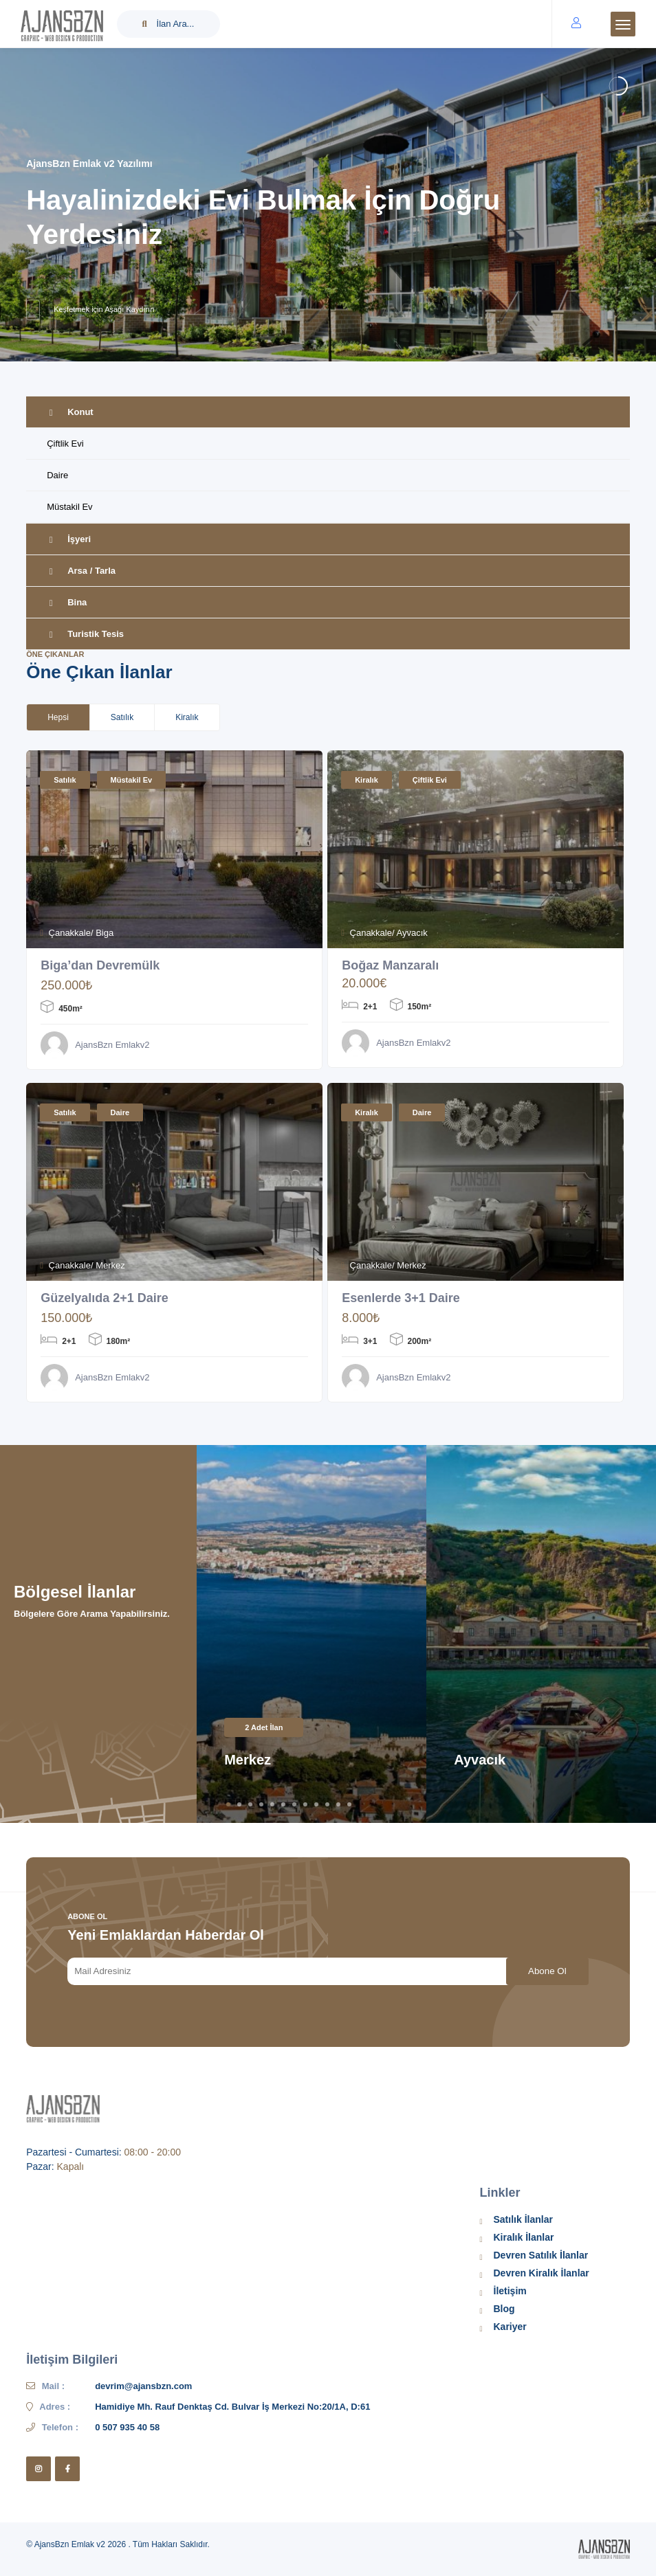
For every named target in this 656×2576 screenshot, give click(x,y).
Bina (67, 602)
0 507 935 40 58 (127, 2427)
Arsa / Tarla (81, 570)
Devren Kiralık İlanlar (541, 2272)
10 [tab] (327, 1804)
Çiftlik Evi (65, 443)
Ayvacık (479, 1759)
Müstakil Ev (69, 507)
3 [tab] (250, 1804)
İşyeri (69, 539)
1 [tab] (228, 1804)
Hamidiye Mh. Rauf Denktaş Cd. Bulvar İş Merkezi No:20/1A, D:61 (232, 2406)
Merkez (247, 1759)
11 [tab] (338, 1804)
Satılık (65, 780)
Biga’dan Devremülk (100, 965)
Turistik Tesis (85, 634)
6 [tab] (283, 1804)
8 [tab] (305, 1804)
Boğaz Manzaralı (390, 965)
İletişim (510, 2290)
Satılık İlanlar (523, 2219)
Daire (57, 475)
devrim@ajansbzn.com (143, 2386)
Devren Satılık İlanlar (541, 2255)
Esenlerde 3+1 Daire (401, 1298)
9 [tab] (316, 1804)
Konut (70, 412)
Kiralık (366, 780)
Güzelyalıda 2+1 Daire (105, 1298)
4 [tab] (261, 1804)
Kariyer (510, 2326)
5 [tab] (272, 1804)
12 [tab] (349, 1804)
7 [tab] (294, 1804)
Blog (504, 2308)
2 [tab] (239, 1804)
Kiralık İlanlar (524, 2237)
